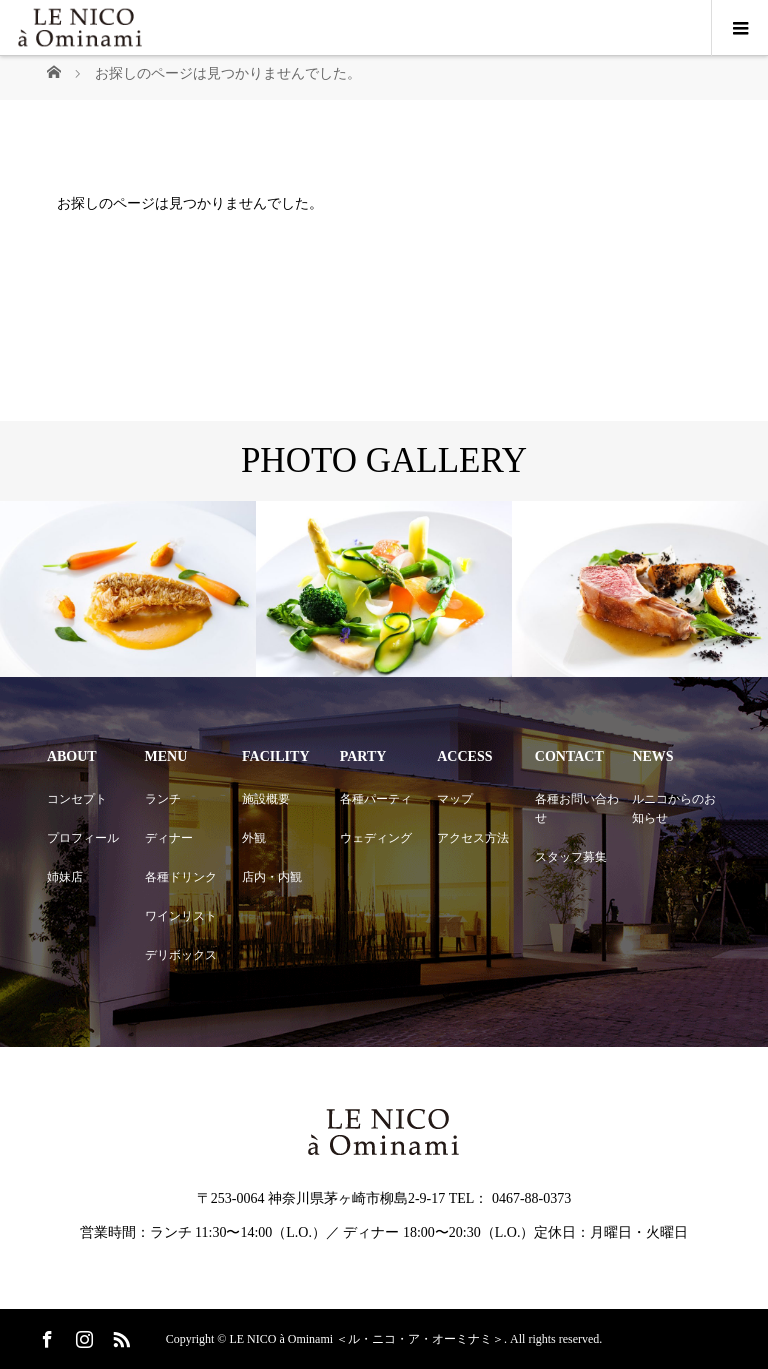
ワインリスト (181, 916)
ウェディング (376, 838)
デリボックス (181, 955)
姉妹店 (65, 877)
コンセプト (77, 799)
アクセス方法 (473, 838)
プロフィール (83, 838)
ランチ (163, 799)
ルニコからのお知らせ (674, 808)
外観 (254, 838)
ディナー (169, 838)
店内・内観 (272, 877)
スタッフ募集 (571, 857)
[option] (128, 589)
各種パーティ (376, 799)
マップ (455, 799)
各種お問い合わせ (577, 808)
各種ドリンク (181, 877)
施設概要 (266, 799)
